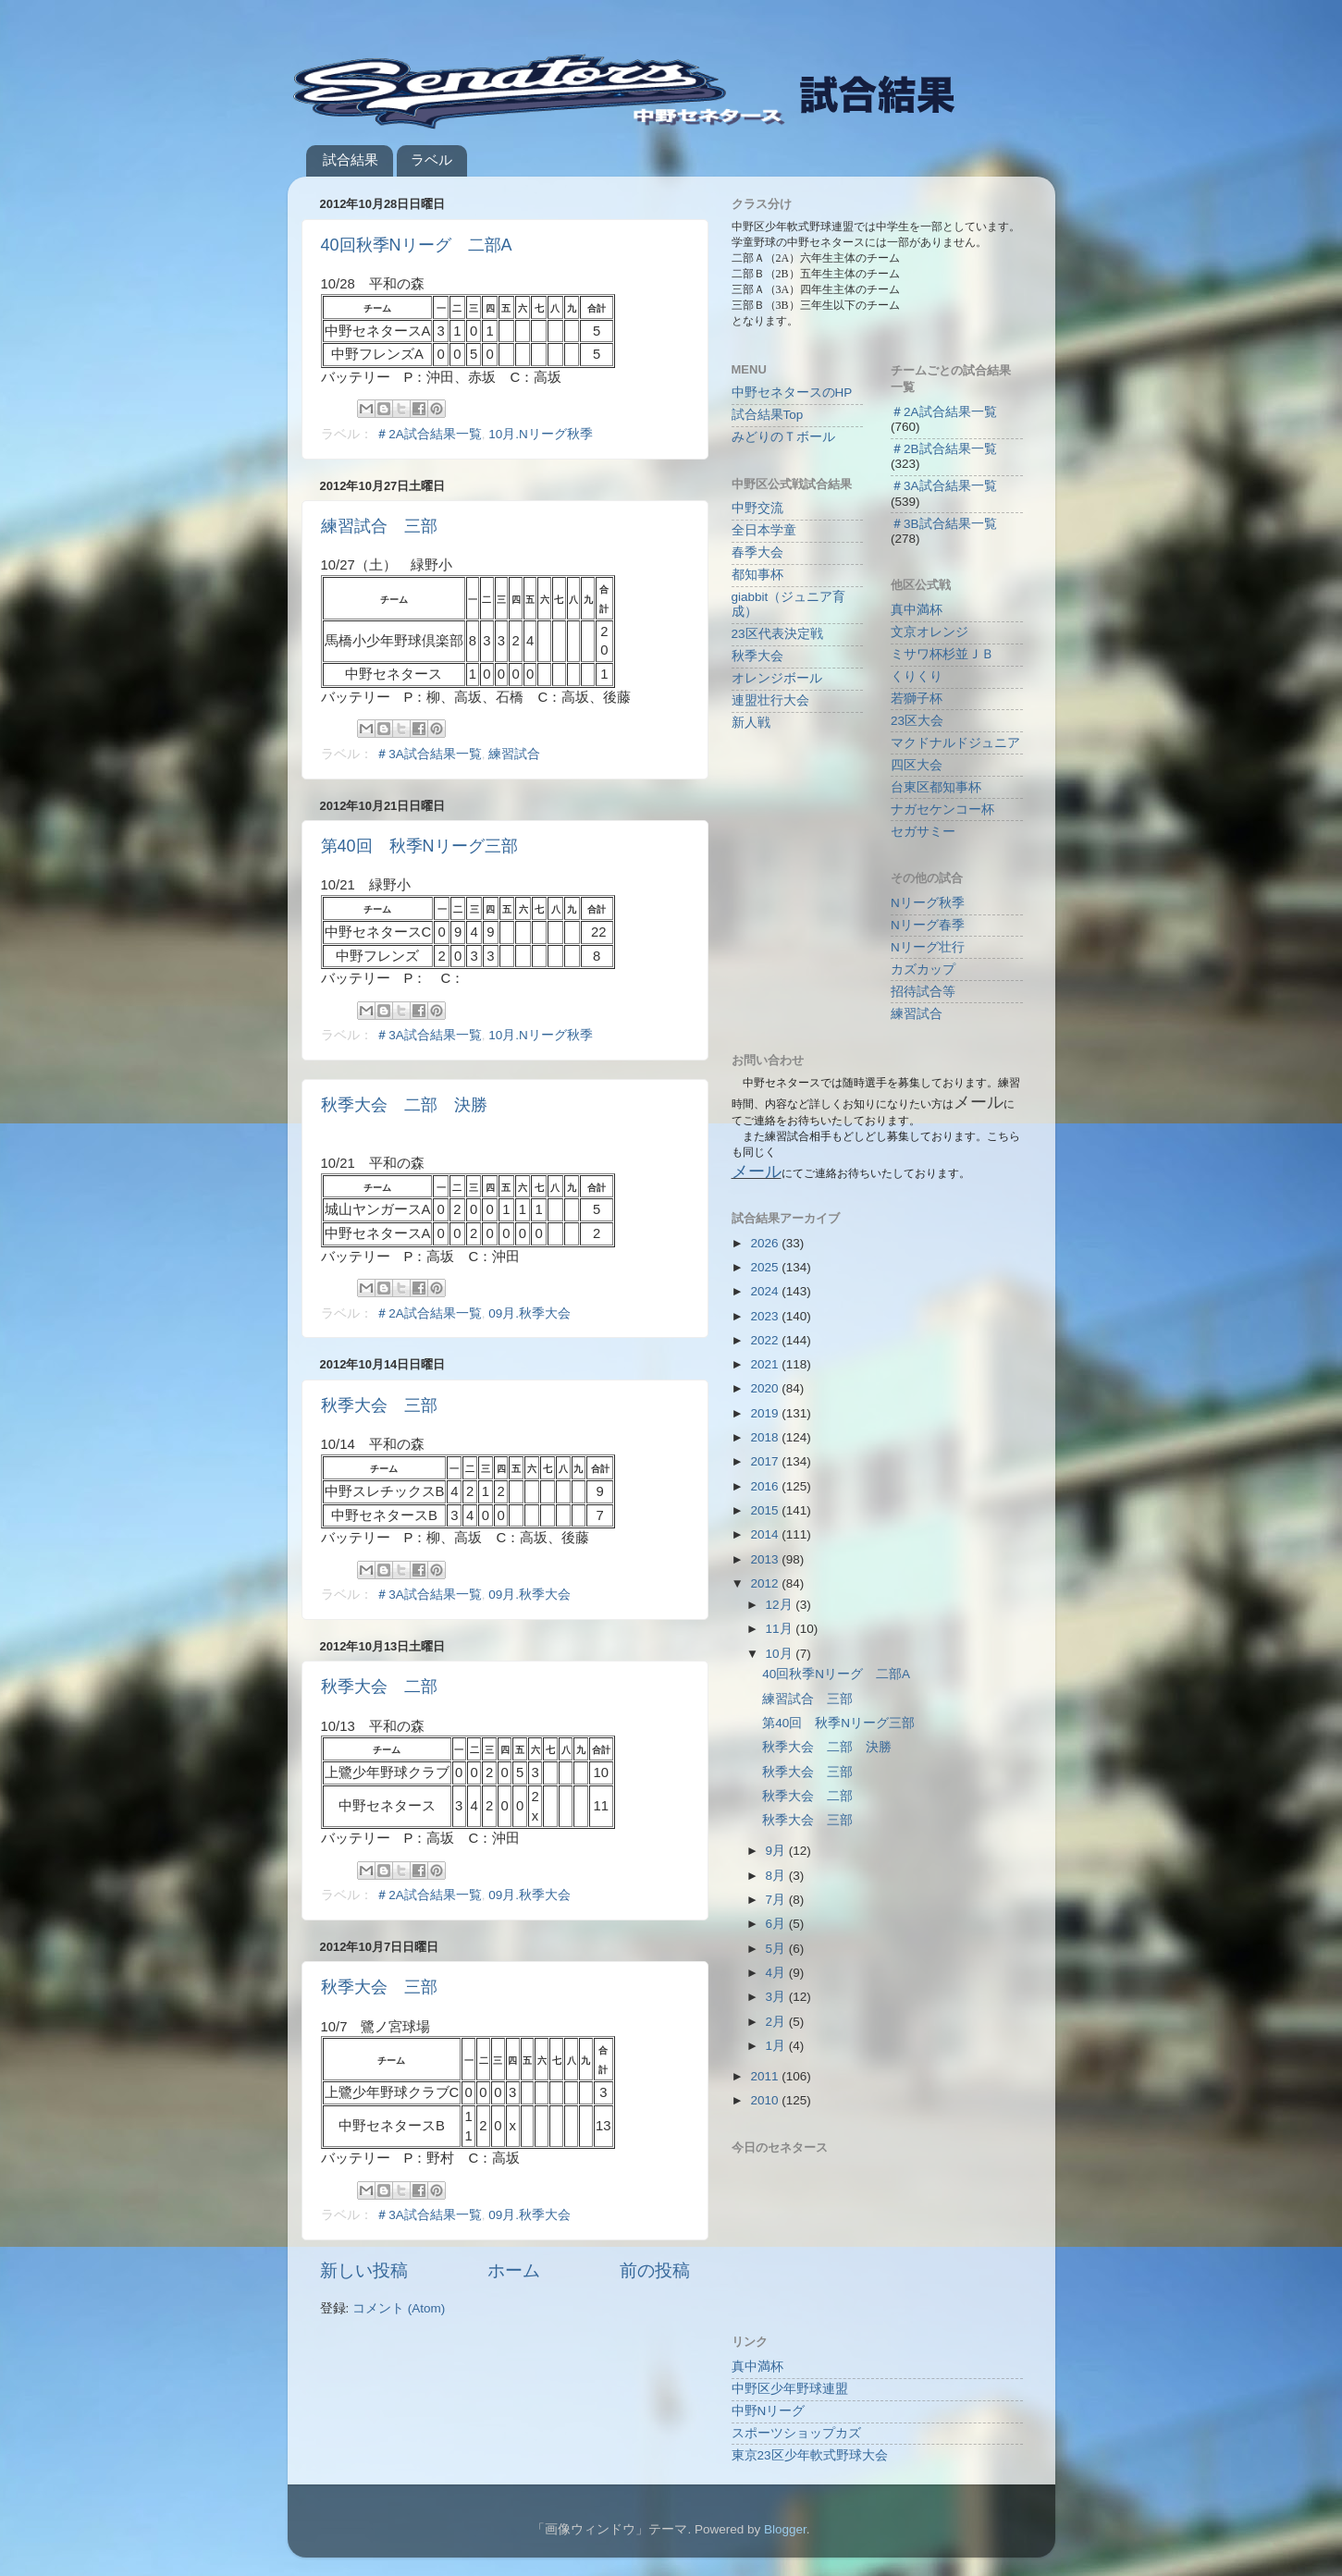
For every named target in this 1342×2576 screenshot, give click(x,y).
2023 (766, 1316)
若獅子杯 (916, 698)
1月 (777, 2046)
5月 (777, 1949)
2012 (766, 1583)
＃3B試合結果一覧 (944, 524)
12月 (781, 1605)
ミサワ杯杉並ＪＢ (942, 654)
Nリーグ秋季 (928, 903)
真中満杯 (916, 610)
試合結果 (350, 159)
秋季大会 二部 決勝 (404, 1105)
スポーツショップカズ (796, 2433)
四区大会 (916, 765)
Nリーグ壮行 (928, 947)
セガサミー (923, 832)
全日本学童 (764, 530)
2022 (766, 1340)
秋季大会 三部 (379, 1405)
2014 (766, 1534)
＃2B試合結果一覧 (944, 449)
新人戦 (751, 723)
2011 (766, 2076)
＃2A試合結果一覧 (429, 434)
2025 (766, 1267)
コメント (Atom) (398, 2308)
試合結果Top (768, 415)
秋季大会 (757, 656)
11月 (781, 1629)
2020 (766, 1388)
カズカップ (923, 969)
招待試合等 (923, 992)
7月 (777, 1900)
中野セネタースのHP (792, 392)
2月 (777, 2022)
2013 (766, 1559)
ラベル (431, 159)
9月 (777, 1851)
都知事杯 (757, 575)
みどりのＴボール (783, 437)
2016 (766, 1486)
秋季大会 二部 (379, 1686)
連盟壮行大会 (770, 700)
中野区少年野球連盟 (790, 2389)
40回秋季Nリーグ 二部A (416, 245)
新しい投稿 (364, 2270)
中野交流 (757, 508)
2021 (766, 1364)
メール (757, 1171)
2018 (766, 1437)
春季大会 (757, 552)
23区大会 (917, 721)
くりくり (916, 676)
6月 (777, 1924)
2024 (766, 1291)
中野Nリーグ (769, 2411)
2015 (766, 1510)
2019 (766, 1413)
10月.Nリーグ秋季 (540, 434)
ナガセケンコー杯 (942, 809)
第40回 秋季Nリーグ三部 (419, 846)
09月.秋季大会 (529, 1313)
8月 (777, 1876)
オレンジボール (777, 678)
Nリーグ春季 (928, 925)
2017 (766, 1461)
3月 (777, 1997)
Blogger (785, 2529)
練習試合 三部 (379, 526)
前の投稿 (655, 2270)
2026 (766, 1243)
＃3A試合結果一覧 (429, 754)
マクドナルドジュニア (955, 743)
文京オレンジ (929, 632)
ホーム (513, 2270)
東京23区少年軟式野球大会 (810, 2455)
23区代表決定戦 (777, 634)
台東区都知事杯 (936, 787)
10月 (781, 1654)
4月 (777, 1973)
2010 (766, 2100)
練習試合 (514, 754)
